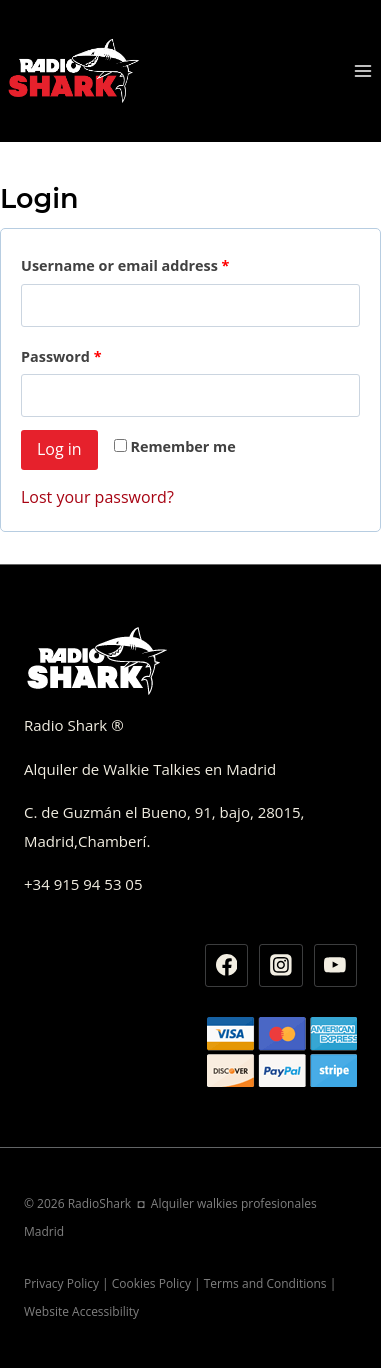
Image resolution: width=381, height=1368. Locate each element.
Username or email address (125, 265)
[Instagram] (281, 966)
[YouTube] (336, 966)
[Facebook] (227, 966)
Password (61, 356)
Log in (59, 449)
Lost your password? (97, 497)
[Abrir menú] (362, 70)
